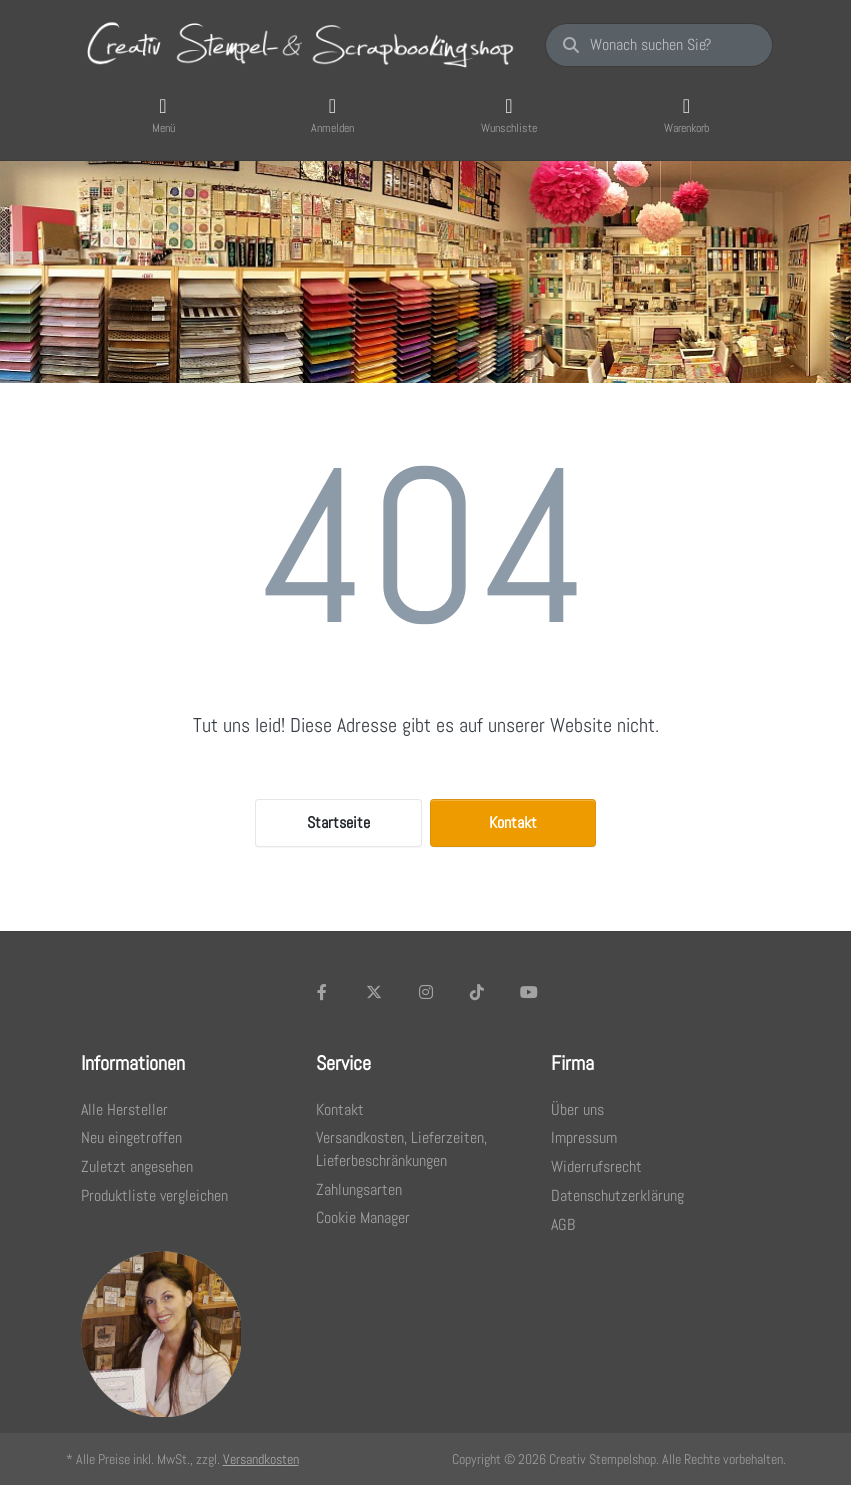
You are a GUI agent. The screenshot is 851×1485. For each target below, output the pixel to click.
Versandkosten (261, 1459)
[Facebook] (323, 992)
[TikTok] (477, 992)
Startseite (338, 822)
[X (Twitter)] (374, 992)
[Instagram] (426, 992)
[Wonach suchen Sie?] (658, 45)
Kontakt (513, 822)
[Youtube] (529, 992)
